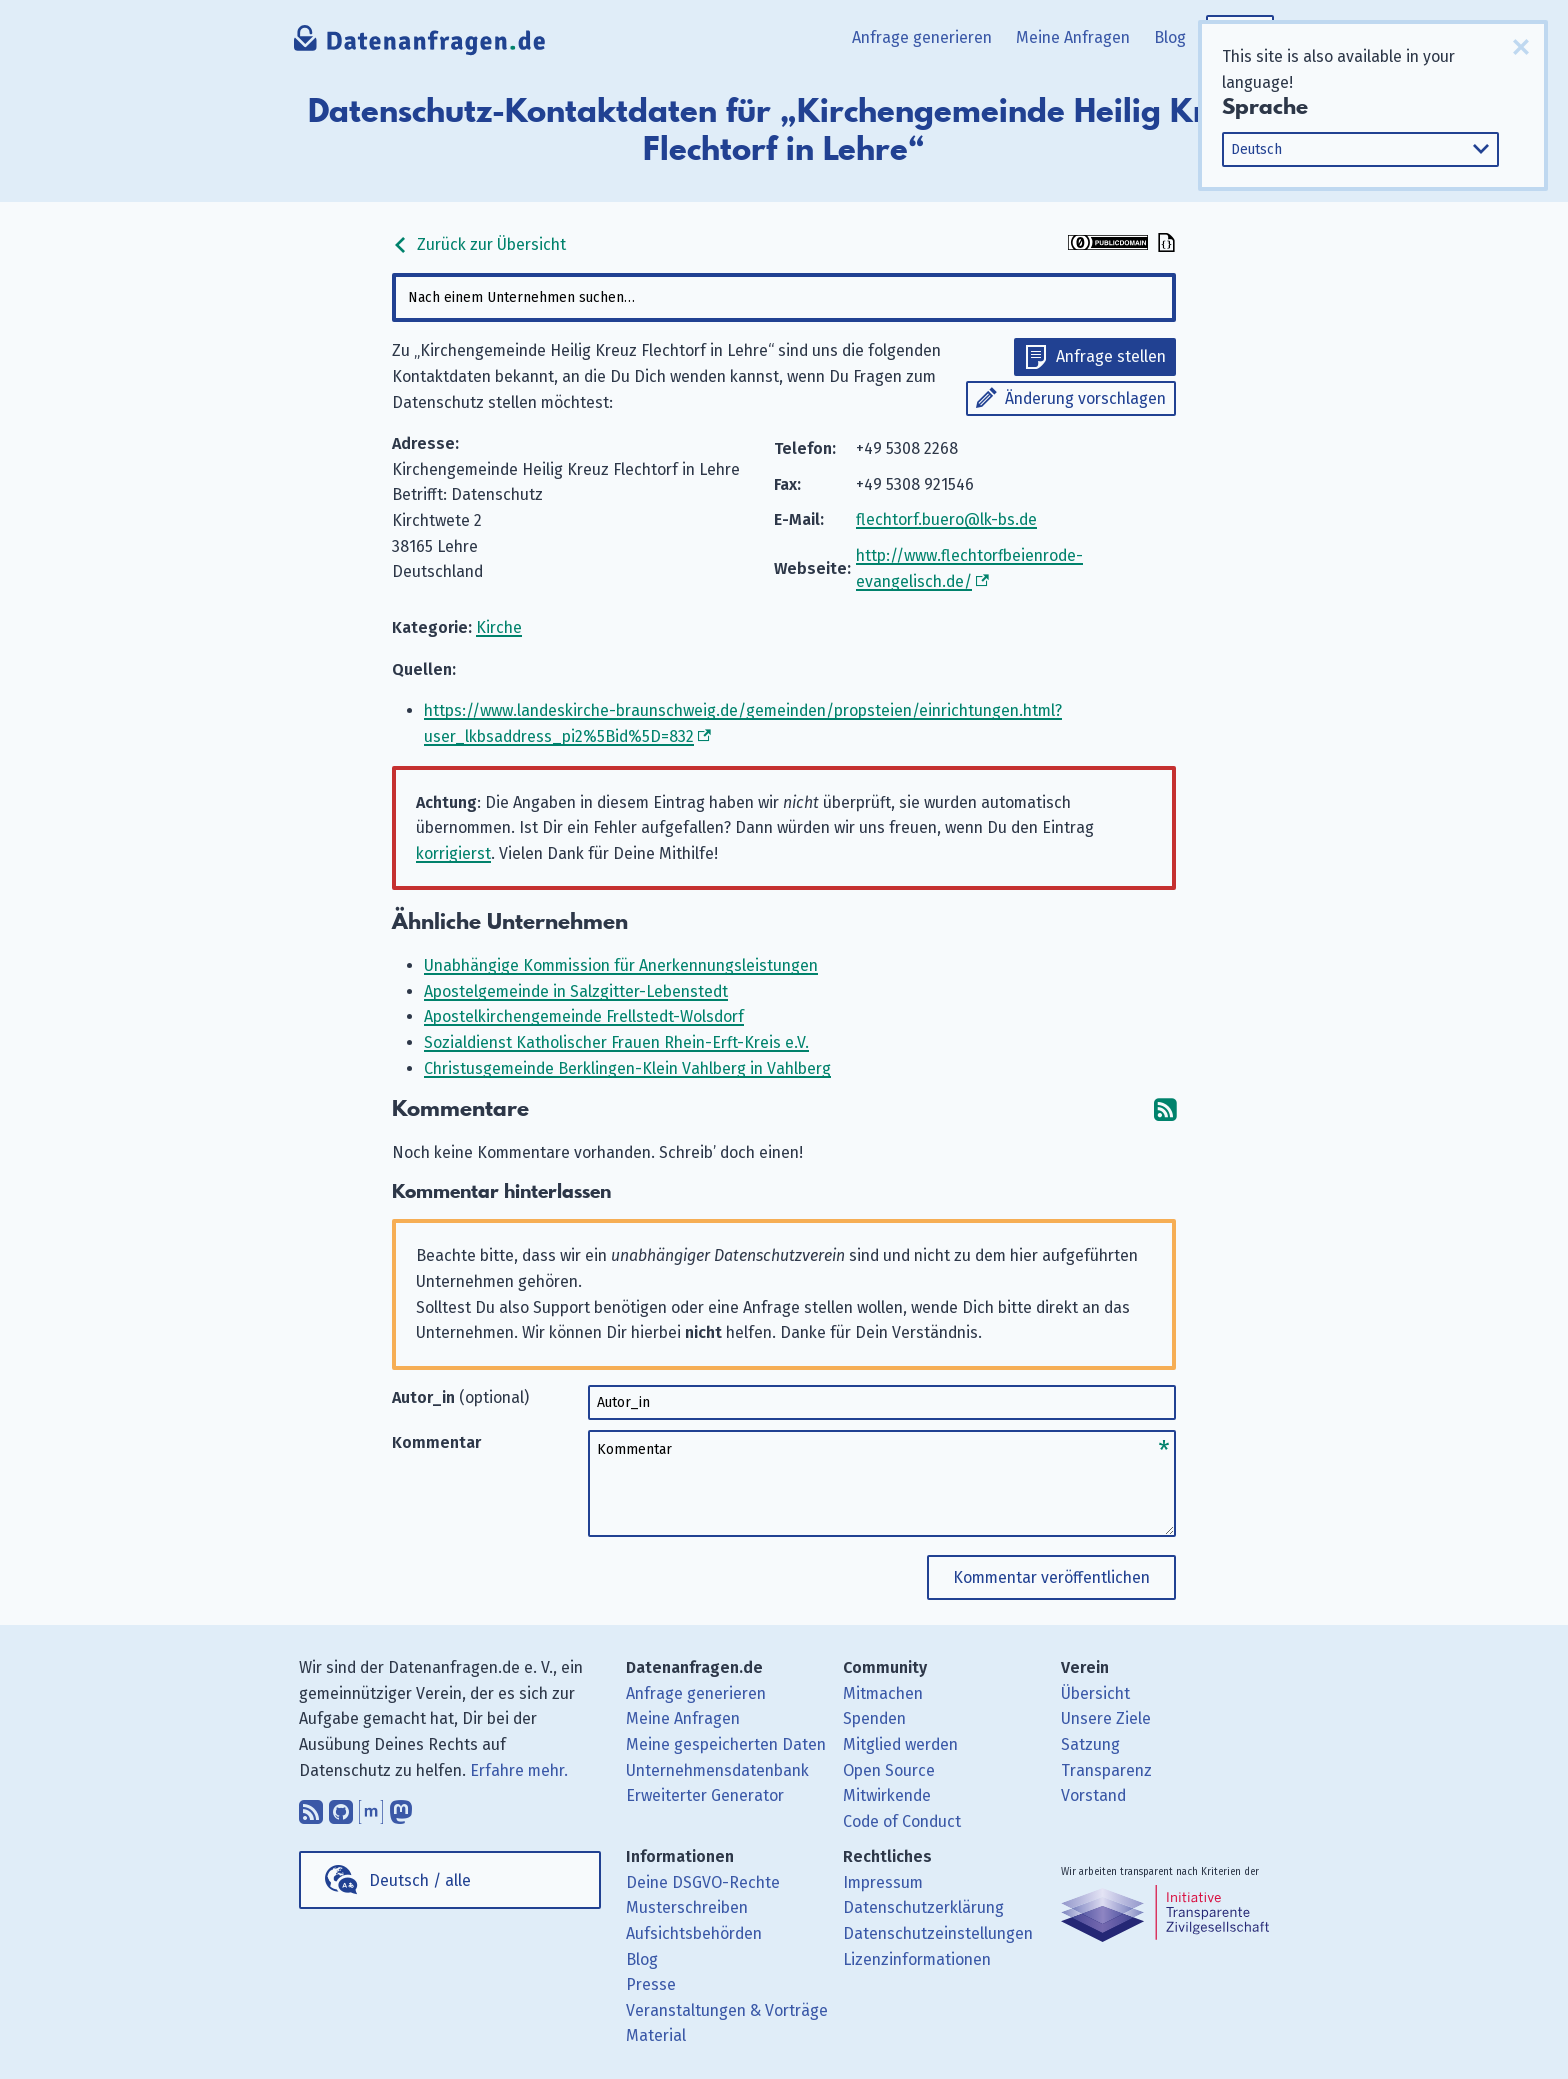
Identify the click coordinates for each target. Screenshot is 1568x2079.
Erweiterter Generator (705, 1795)
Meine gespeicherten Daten (726, 1744)
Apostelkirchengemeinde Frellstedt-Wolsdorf (584, 1016)
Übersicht (1095, 1693)
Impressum (883, 1882)
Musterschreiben (687, 1907)
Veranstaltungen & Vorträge (727, 2010)
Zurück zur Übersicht (479, 244)
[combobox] (784, 297)
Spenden (874, 1718)
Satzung (1090, 1744)
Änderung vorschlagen (1085, 398)
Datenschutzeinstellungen (938, 1933)
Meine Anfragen (1073, 37)
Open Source (889, 1770)
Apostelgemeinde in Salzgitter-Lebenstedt (576, 991)
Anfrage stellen (1111, 356)
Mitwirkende (887, 1795)
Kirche (499, 627)
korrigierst (453, 853)
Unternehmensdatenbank (717, 1770)
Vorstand (1093, 1795)
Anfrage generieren (922, 37)
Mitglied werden (900, 1744)
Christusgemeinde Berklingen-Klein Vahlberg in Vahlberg (627, 1068)
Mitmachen (883, 1693)
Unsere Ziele (1106, 1718)
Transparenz (1106, 1770)
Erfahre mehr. (519, 1770)
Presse (651, 1984)
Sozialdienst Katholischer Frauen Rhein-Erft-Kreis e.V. (616, 1042)
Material (656, 2035)
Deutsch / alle (420, 1880)
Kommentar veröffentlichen (1051, 1577)
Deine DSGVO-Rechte (703, 1882)
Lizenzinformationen (917, 1959)
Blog (1170, 37)
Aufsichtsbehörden (694, 1933)
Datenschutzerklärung (923, 1907)
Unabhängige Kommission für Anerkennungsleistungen (621, 965)
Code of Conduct (902, 1821)
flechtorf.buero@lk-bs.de (946, 519)
